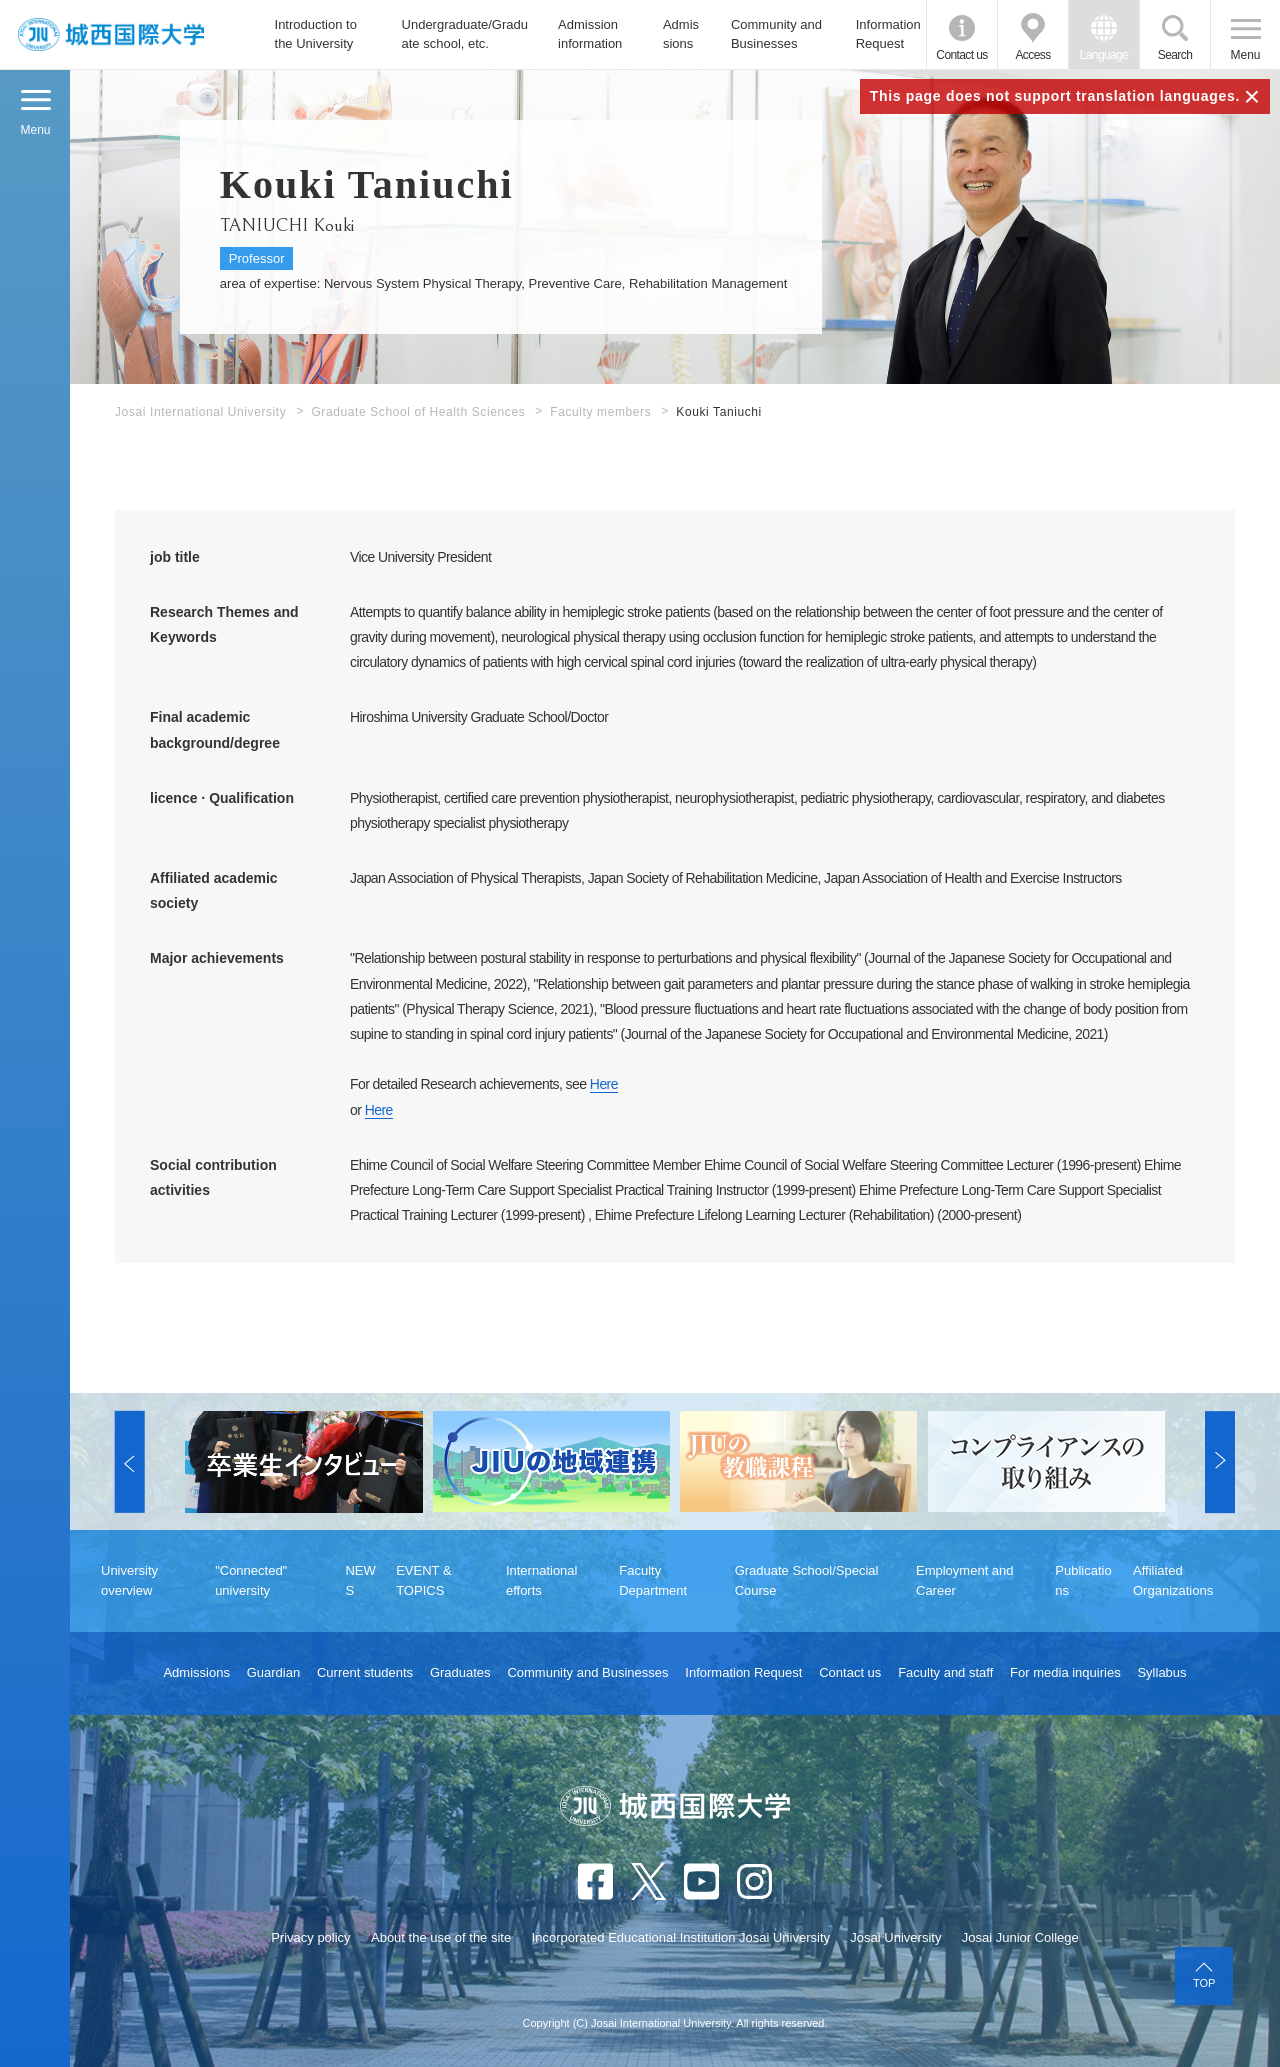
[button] (130, 1462)
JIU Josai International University (111, 34)
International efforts (542, 1580)
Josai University (895, 1937)
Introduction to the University (316, 34)
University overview (129, 1580)
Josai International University (200, 412)
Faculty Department (653, 1580)
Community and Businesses (776, 34)
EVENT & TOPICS (423, 1580)
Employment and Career (965, 1580)
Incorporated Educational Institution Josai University (681, 1937)
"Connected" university (251, 1580)
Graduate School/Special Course (807, 1580)
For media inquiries (1065, 1672)
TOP (1204, 1983)
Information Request (888, 34)
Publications (1083, 1580)
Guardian (273, 1672)
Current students (365, 1672)
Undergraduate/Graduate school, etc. (465, 34)
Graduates (460, 1672)
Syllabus (1161, 1672)
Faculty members (600, 412)
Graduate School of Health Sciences (418, 412)
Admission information (590, 34)
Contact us (961, 55)
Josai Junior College (1020, 1937)
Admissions (681, 34)
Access (1032, 55)
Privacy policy (310, 1937)
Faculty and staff (945, 1672)
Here (604, 1084)
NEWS (360, 1580)
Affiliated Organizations (1173, 1580)
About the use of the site (441, 1937)
